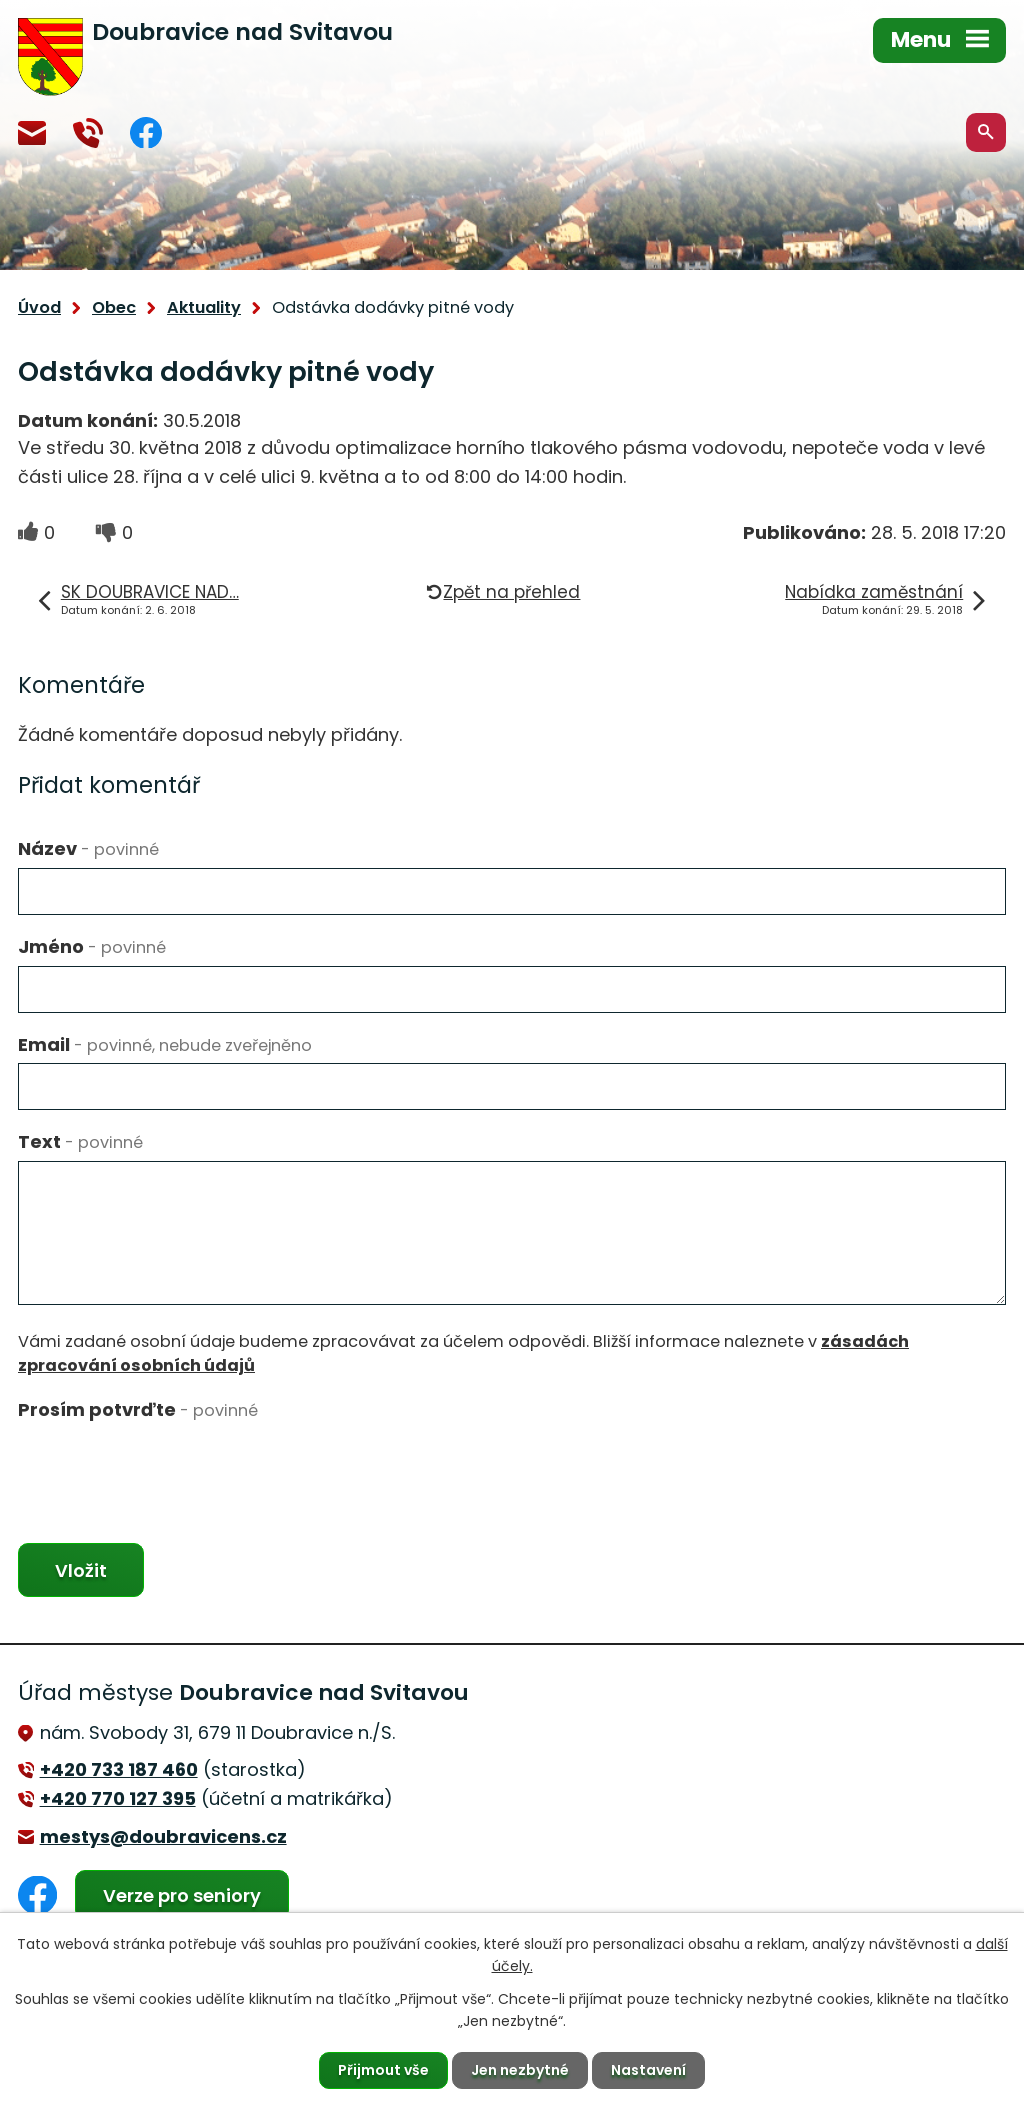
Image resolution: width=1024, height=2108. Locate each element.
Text (80, 1141)
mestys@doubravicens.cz (32, 133)
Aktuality (204, 307)
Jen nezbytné (520, 2070)
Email (165, 1044)
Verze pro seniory (182, 1895)
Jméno (92, 946)
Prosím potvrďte (138, 1409)
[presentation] (170, 1468)
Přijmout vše (383, 2070)
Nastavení (648, 2070)
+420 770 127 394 (88, 133)
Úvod (39, 307)
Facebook (146, 132)
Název (88, 848)
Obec (114, 307)
